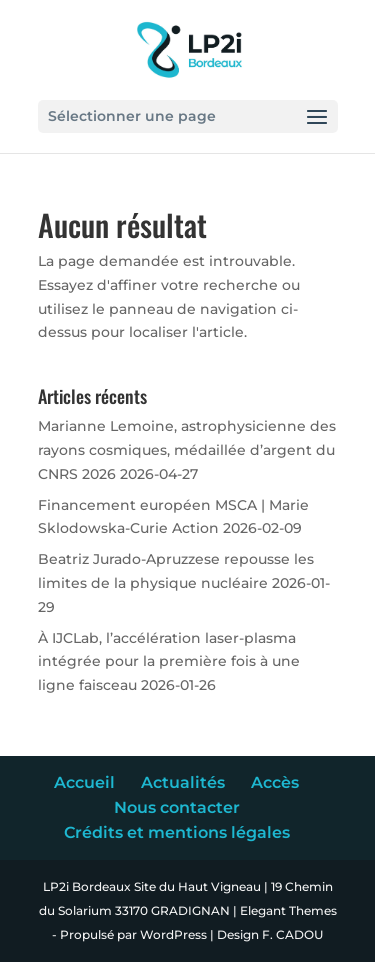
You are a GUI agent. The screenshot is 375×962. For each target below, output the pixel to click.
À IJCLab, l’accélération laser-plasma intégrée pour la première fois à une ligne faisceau (169, 662)
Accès (275, 782)
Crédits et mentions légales (177, 832)
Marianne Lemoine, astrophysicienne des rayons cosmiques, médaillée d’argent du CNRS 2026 (187, 450)
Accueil (84, 782)
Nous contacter (177, 807)
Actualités (183, 782)
